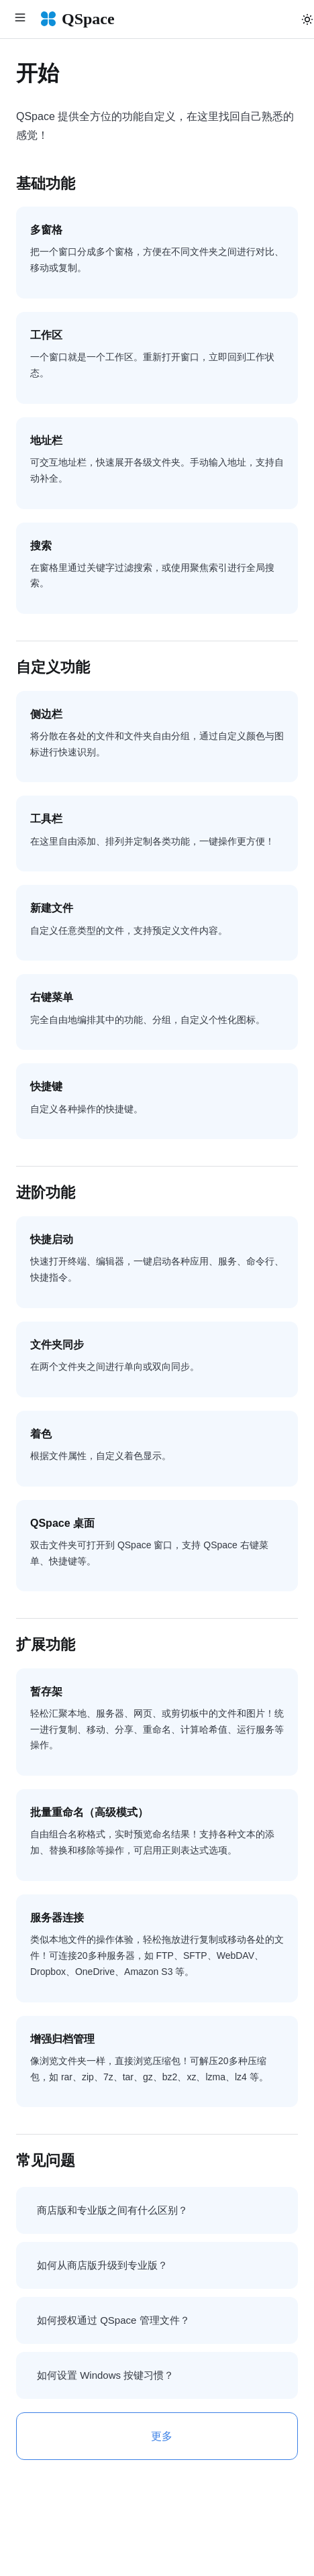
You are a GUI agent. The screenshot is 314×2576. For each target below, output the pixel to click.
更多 (161, 2436)
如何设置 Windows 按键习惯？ (105, 2375)
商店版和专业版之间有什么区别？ (112, 2210)
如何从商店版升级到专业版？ (102, 2265)
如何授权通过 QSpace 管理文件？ (113, 2320)
